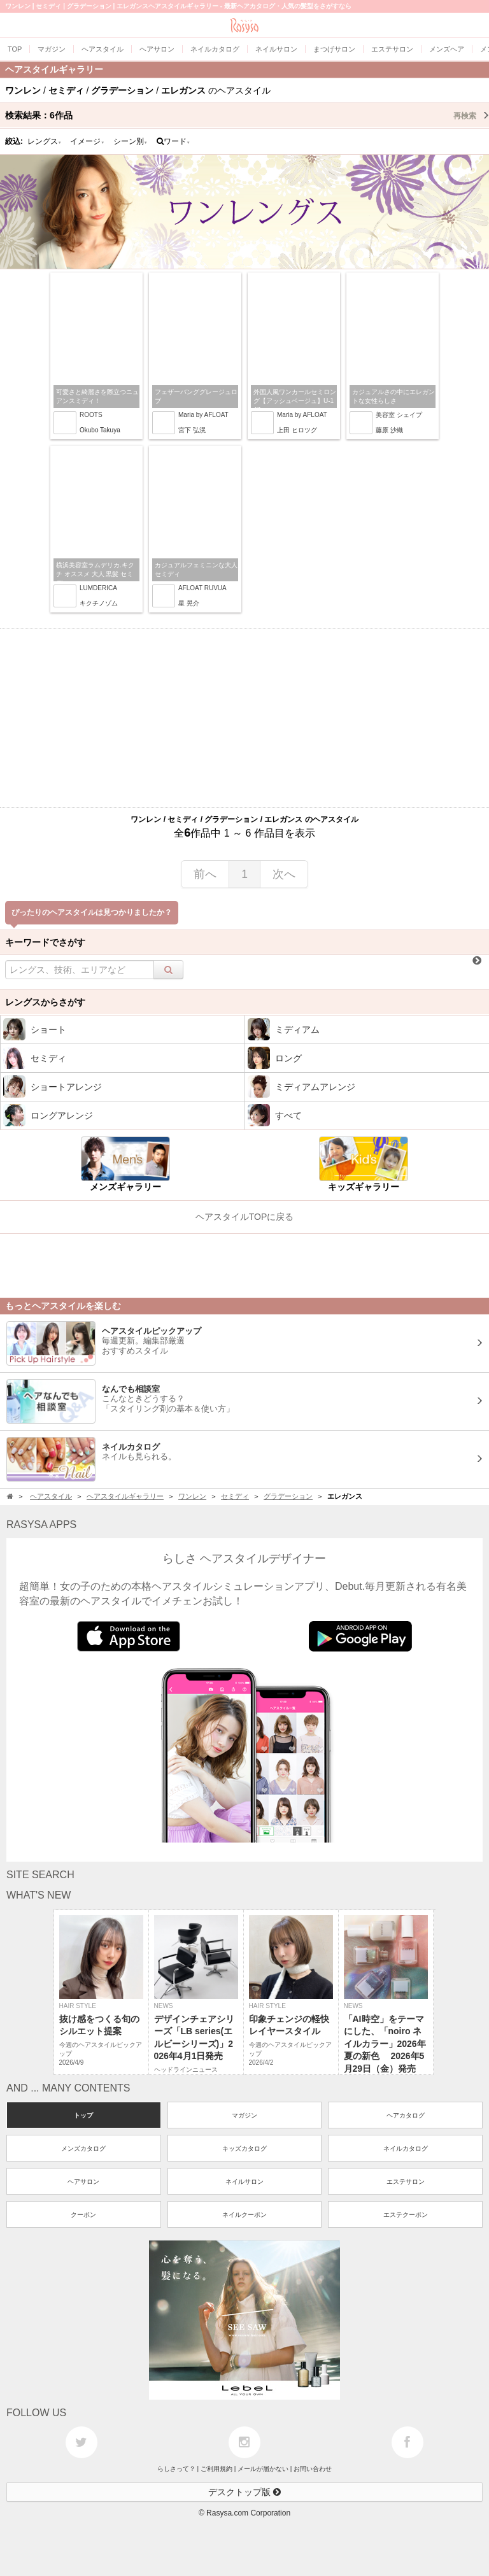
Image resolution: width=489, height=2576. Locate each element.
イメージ (87, 141)
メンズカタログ (83, 2148)
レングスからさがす (45, 1002)
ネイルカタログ (405, 2148)
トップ (83, 2115)
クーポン (83, 2214)
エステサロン (405, 2181)
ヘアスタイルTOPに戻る (244, 1217)
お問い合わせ (313, 2468)
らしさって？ (176, 2468)
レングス (44, 141)
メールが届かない (262, 2468)
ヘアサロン (83, 2181)
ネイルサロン (244, 2181)
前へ (205, 874)
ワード (173, 141)
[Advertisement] (244, 718)
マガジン (244, 2115)
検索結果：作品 (247, 115)
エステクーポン (405, 2214)
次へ (284, 874)
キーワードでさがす (45, 942)
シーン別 (130, 141)
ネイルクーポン (244, 2214)
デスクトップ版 (244, 2492)
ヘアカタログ (405, 2115)
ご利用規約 (216, 2468)
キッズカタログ (244, 2148)
